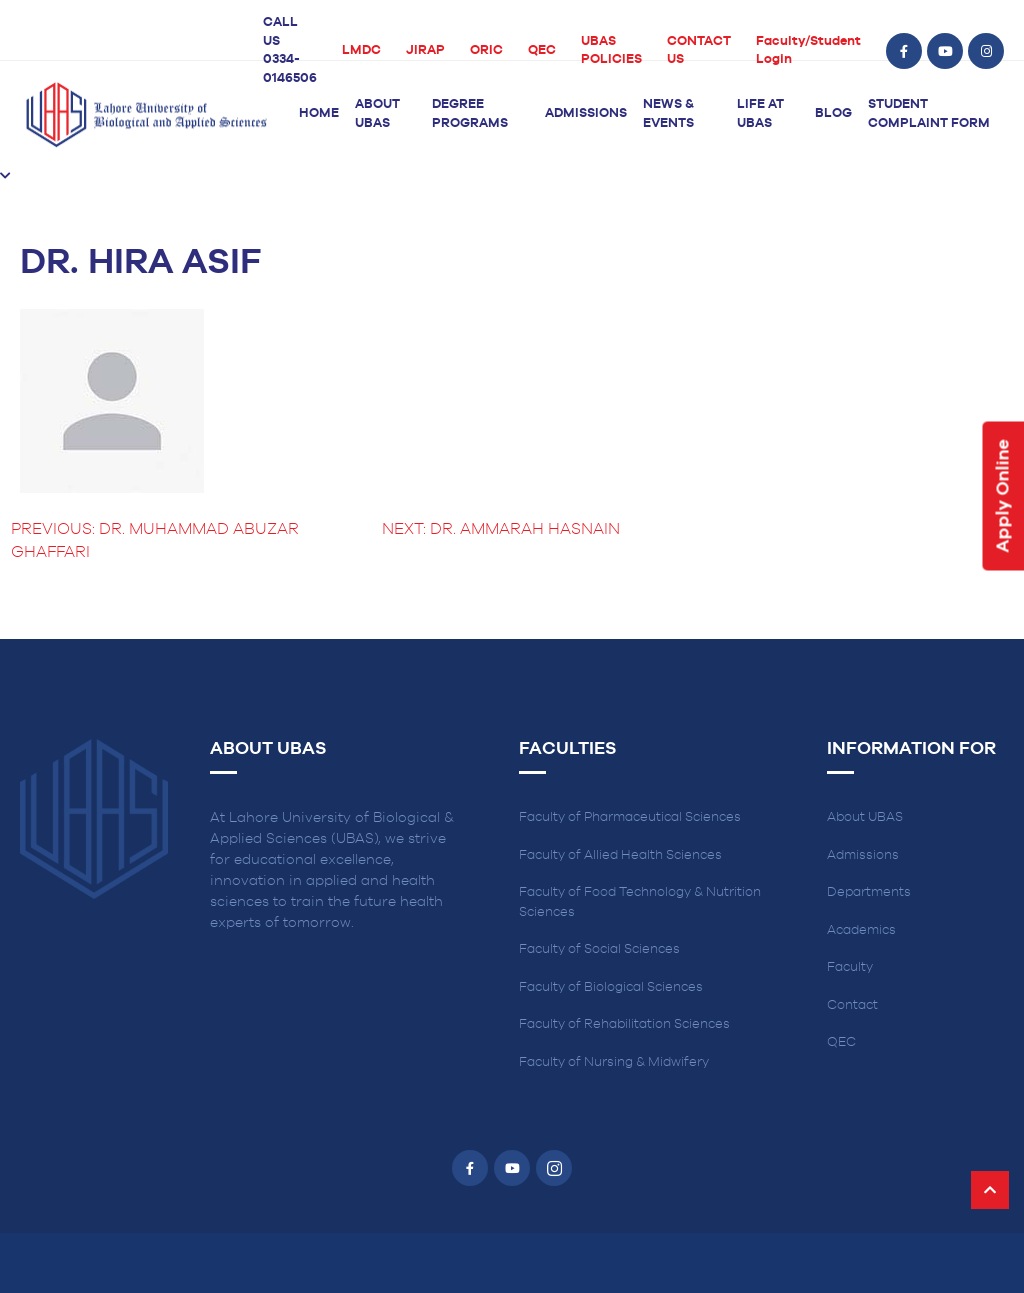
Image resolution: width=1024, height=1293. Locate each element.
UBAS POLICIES (611, 51)
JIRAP (425, 50)
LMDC (361, 50)
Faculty (850, 967)
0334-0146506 (290, 69)
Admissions (586, 113)
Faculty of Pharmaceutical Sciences (630, 817)
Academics (861, 930)
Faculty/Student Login (808, 51)
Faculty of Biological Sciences (611, 987)
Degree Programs (470, 114)
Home (319, 113)
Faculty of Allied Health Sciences (620, 855)
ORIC (486, 50)
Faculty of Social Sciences (599, 949)
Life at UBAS (760, 114)
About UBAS (377, 114)
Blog (833, 113)
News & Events (668, 114)
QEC (542, 50)
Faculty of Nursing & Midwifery (614, 1062)
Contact (852, 1005)
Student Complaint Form (929, 114)
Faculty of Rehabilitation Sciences (624, 1024)
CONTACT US (699, 51)
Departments (869, 892)
